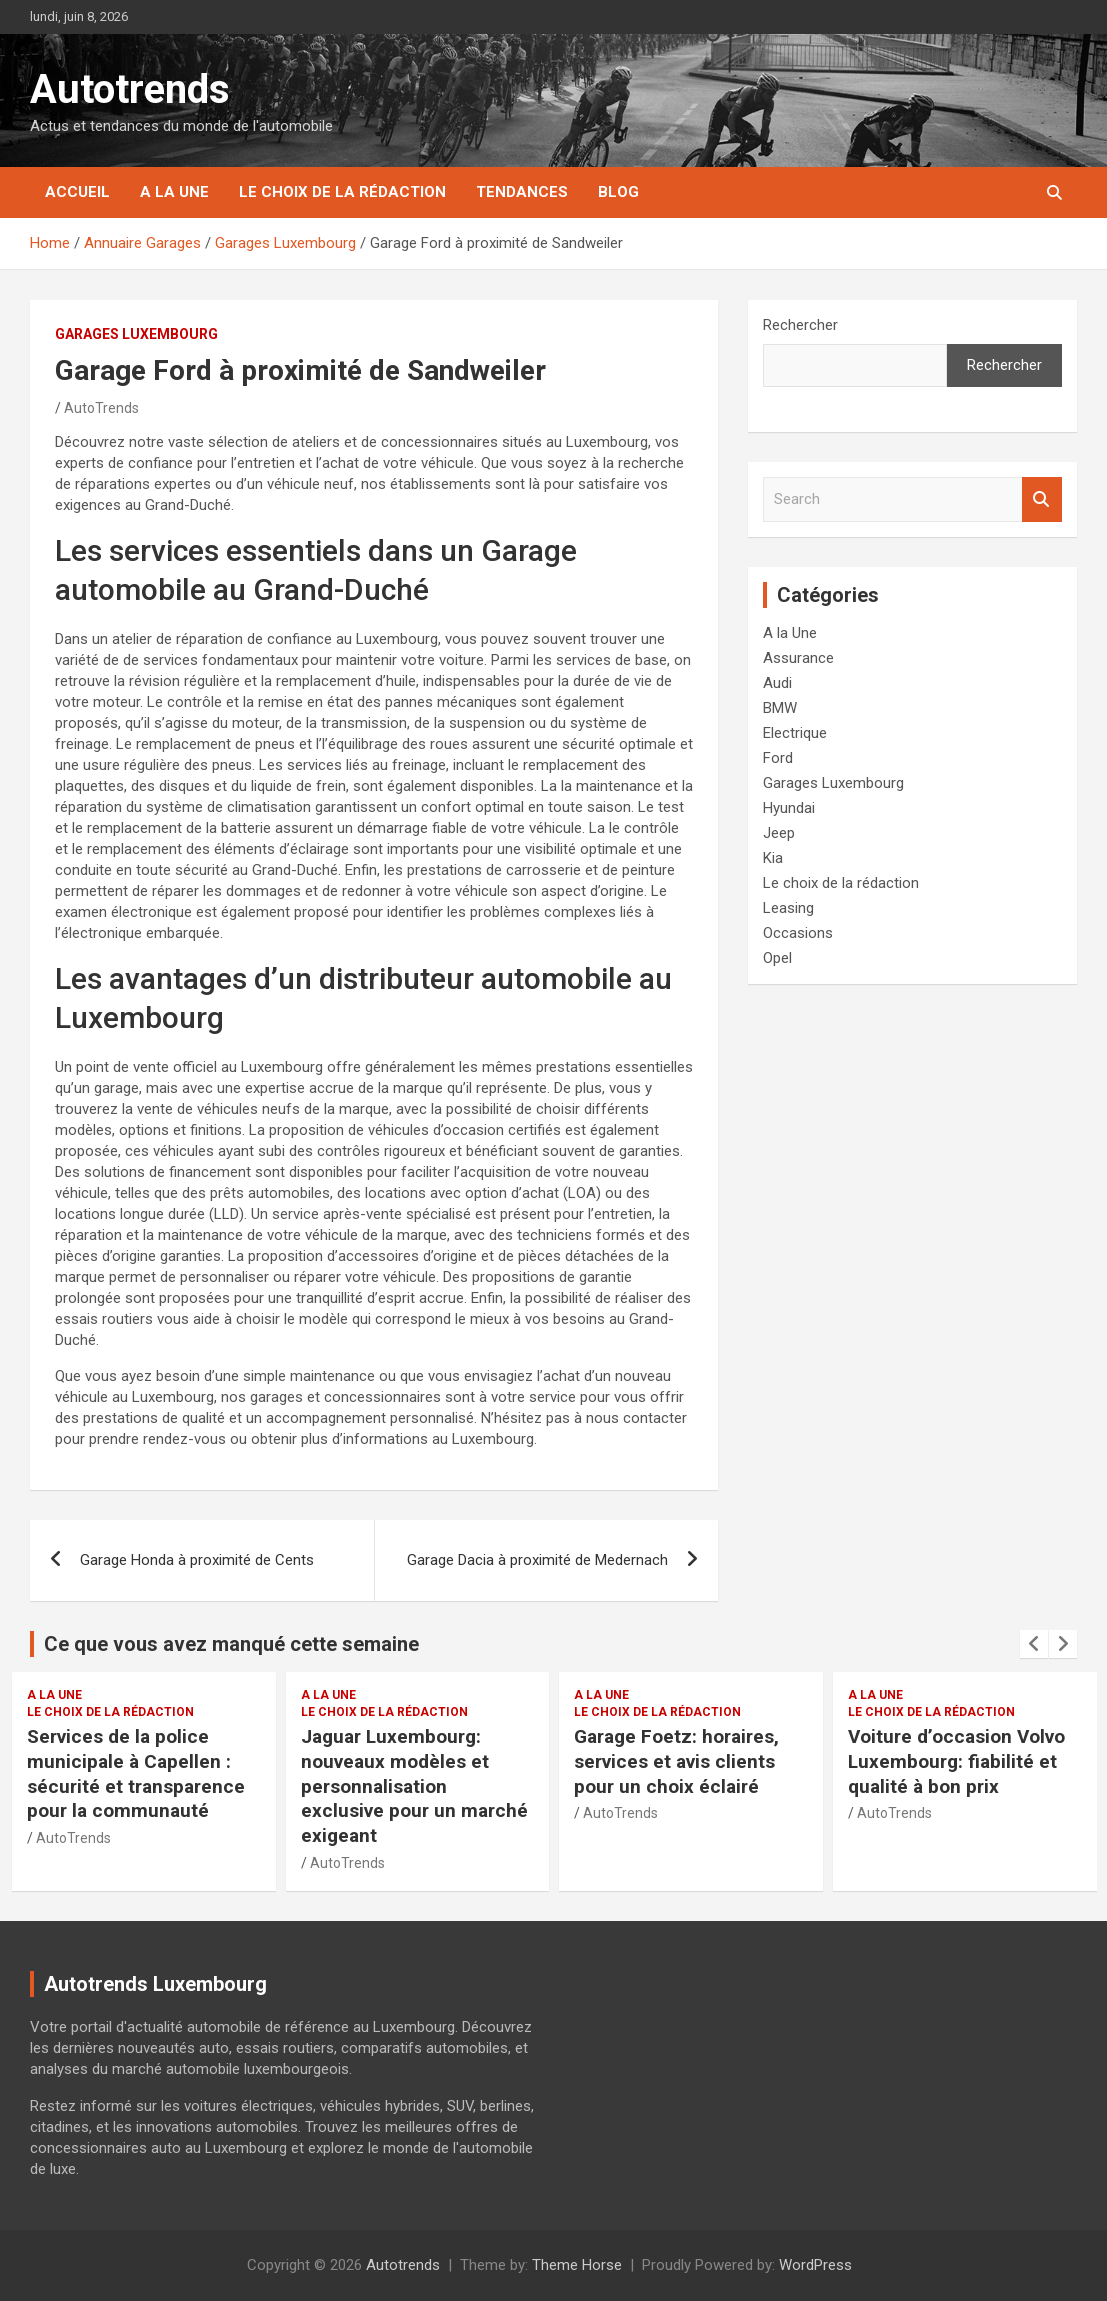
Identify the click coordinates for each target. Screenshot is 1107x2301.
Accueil (77, 192)
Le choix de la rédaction (342, 192)
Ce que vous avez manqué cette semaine (231, 1644)
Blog (618, 192)
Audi (777, 683)
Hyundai (789, 808)
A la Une (174, 192)
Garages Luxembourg (136, 334)
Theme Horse (577, 2265)
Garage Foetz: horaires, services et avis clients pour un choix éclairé (676, 1761)
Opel (777, 958)
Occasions (798, 933)
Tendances (522, 192)
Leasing (788, 908)
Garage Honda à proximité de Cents (197, 1560)
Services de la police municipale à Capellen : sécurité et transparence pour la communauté (136, 1773)
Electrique (795, 733)
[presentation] (1034, 1644)
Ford (778, 758)
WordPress (815, 2265)
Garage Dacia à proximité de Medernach (537, 1560)
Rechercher (800, 325)
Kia (773, 858)
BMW (780, 708)
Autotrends (130, 89)
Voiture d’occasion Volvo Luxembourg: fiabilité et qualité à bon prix (956, 1761)
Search (1042, 499)
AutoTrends (101, 408)
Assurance (798, 658)
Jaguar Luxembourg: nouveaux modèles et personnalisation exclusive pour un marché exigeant (414, 1786)
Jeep (779, 833)
